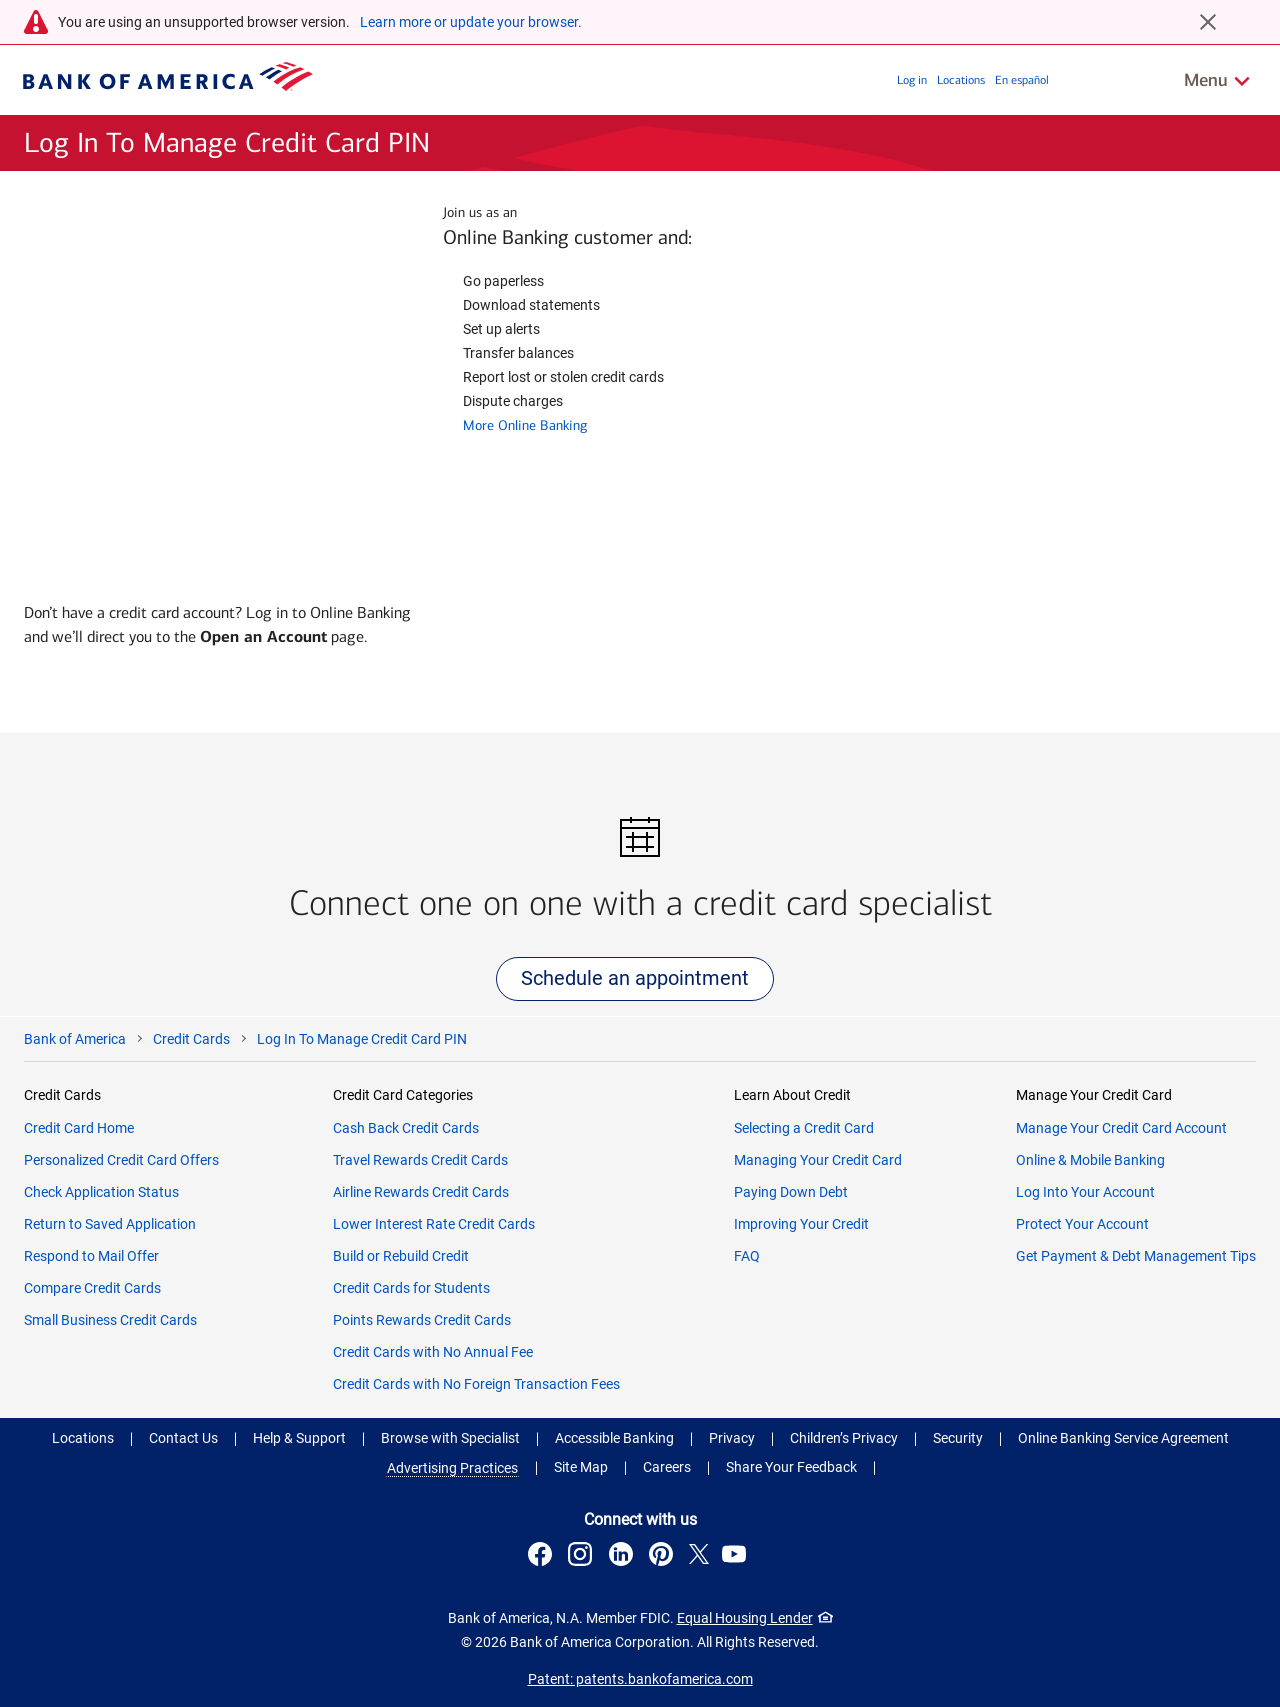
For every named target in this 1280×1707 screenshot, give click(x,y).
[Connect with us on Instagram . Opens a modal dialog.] (583, 1557)
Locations (961, 80)
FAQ (747, 1256)
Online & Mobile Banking (1090, 1160)
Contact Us (183, 1438)
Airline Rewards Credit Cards (421, 1192)
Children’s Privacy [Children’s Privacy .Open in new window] (844, 1438)
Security (958, 1438)
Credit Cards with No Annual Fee (433, 1352)
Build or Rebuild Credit (401, 1256)
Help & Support (299, 1438)
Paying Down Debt (791, 1192)
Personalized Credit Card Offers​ (121, 1160)
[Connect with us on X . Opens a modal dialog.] (699, 1557)
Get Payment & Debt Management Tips (1136, 1256)
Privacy (732, 1438)
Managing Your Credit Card (818, 1160)
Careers (667, 1467)
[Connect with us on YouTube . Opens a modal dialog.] (737, 1557)
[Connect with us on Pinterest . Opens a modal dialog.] (664, 1557)
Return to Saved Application (110, 1224)
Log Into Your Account (1085, 1192)
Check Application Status (101, 1192)
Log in (912, 80)
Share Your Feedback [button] (791, 1467)
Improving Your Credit (801, 1224)
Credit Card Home (79, 1128)
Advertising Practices (452, 1468)
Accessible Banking (614, 1438)
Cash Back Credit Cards (406, 1128)
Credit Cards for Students (411, 1288)
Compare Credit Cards (92, 1288)
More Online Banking (525, 425)
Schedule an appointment (635, 978)
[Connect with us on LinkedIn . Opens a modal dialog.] (623, 1557)
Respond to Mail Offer (91, 1256)
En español (1022, 80)
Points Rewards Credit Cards (422, 1320)
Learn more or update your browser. (471, 22)
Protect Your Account (1082, 1224)
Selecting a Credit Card (804, 1128)
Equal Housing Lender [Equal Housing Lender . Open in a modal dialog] (745, 1618)
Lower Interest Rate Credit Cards (434, 1224)
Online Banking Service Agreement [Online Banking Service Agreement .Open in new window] (1123, 1438)
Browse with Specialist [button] (450, 1438)
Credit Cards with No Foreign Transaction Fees (476, 1384)
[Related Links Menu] (1218, 80)
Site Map (581, 1467)
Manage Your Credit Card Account (1121, 1128)
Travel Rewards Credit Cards (420, 1160)
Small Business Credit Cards (110, 1320)
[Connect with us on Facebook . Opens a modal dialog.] (543, 1557)
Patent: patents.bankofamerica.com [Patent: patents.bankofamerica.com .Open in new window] (640, 1679)
